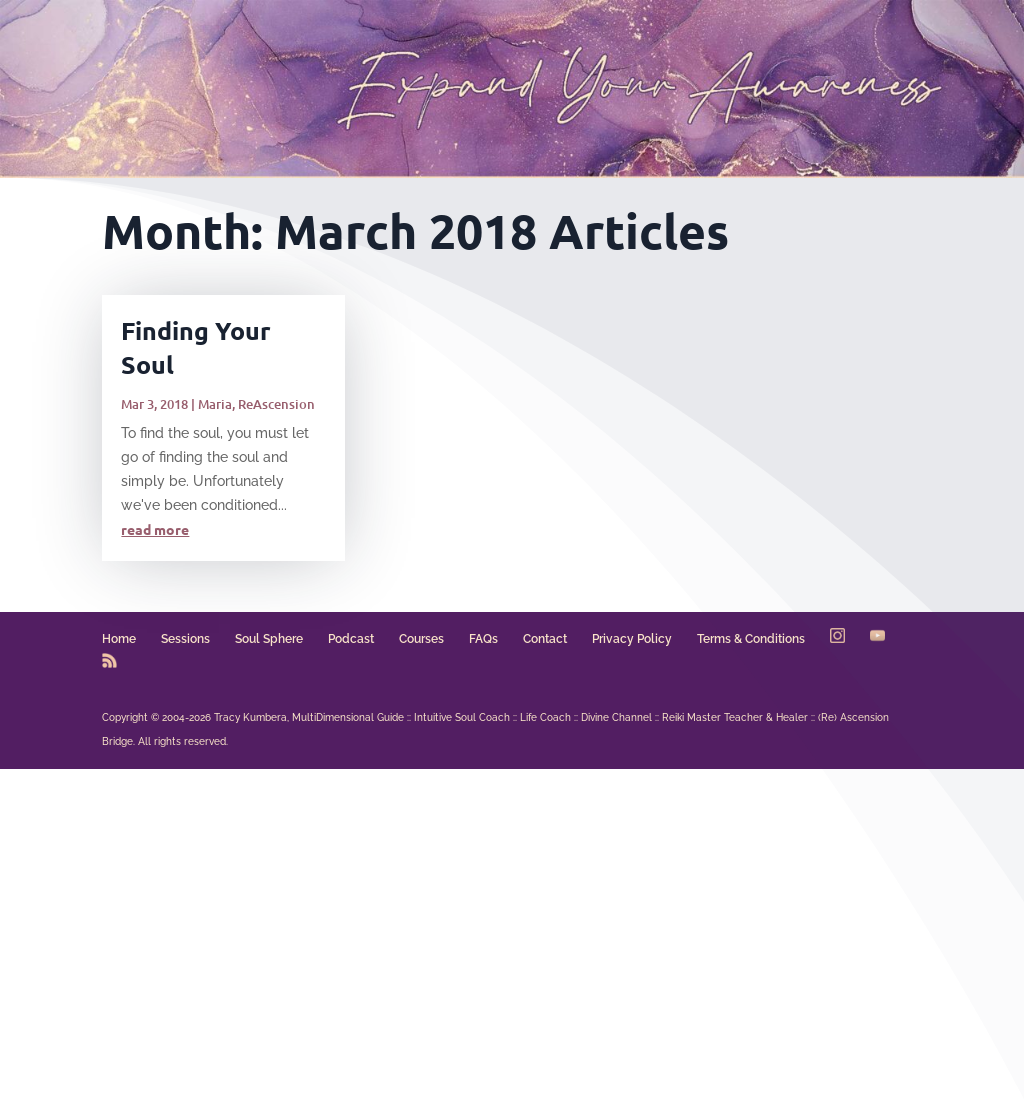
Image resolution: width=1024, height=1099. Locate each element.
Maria (215, 404)
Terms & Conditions (751, 639)
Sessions (185, 639)
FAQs (483, 639)
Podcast (351, 639)
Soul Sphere (269, 639)
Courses (421, 639)
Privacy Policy (632, 639)
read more (155, 529)
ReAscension (276, 404)
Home (119, 639)
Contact (545, 639)
